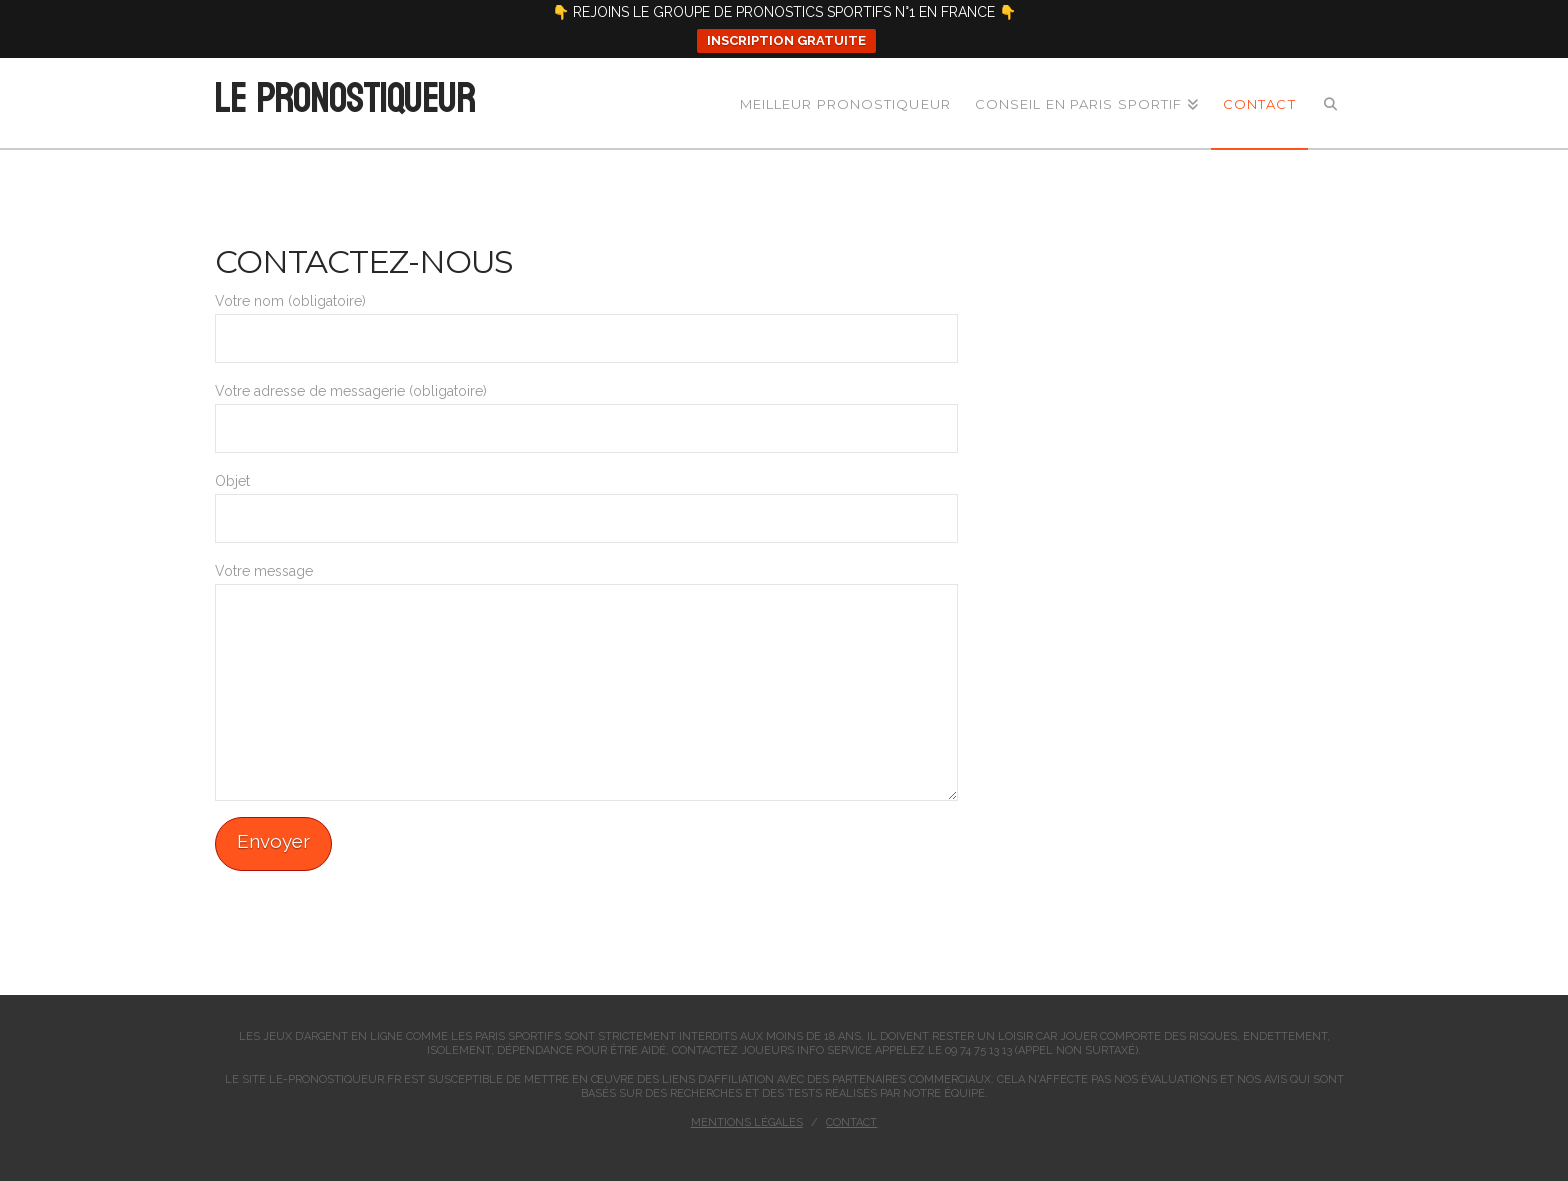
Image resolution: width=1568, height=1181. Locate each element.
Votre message (586, 583)
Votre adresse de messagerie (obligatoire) (586, 411)
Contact (851, 1122)
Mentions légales (747, 1122)
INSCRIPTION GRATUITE (786, 40)
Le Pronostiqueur (344, 99)
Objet (586, 501)
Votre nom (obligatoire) (586, 321)
